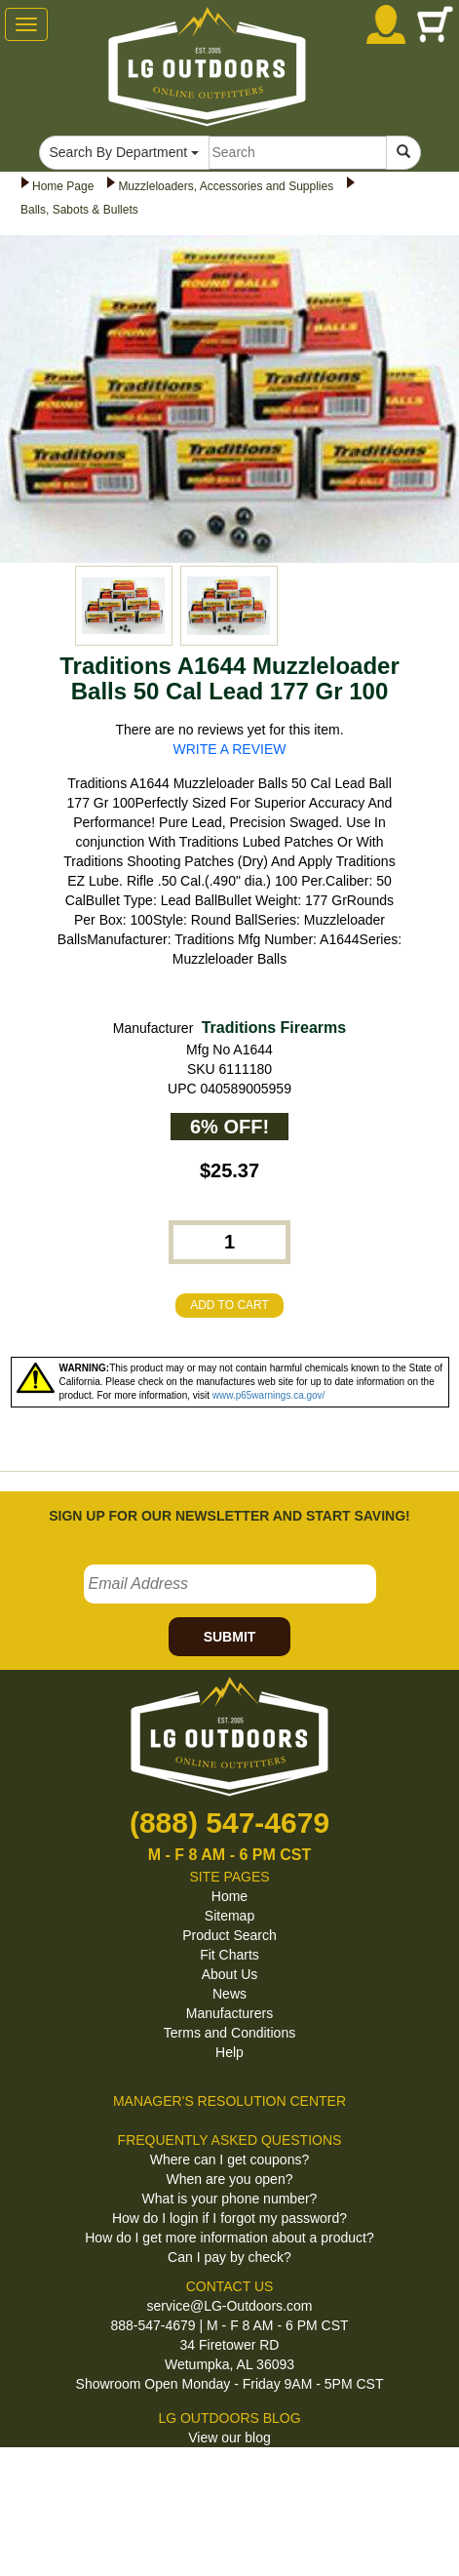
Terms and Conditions (229, 2033)
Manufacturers (229, 2013)
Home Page (63, 186)
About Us (230, 1974)
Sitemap (229, 1915)
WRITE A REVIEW (230, 749)
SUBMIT (230, 1637)
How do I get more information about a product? (229, 2237)
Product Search (229, 1935)
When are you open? (230, 2179)
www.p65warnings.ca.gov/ (268, 1395)
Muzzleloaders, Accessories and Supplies (225, 186)
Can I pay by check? (229, 2257)
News (229, 1993)
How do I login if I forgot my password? (229, 2218)
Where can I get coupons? (229, 2159)
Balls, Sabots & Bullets (79, 210)
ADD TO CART (229, 1305)
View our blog (229, 2437)
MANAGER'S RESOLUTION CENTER (229, 2101)
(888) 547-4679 (229, 1822)
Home (229, 1896)
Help (229, 2052)
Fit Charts (229, 1954)
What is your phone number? (230, 2198)
